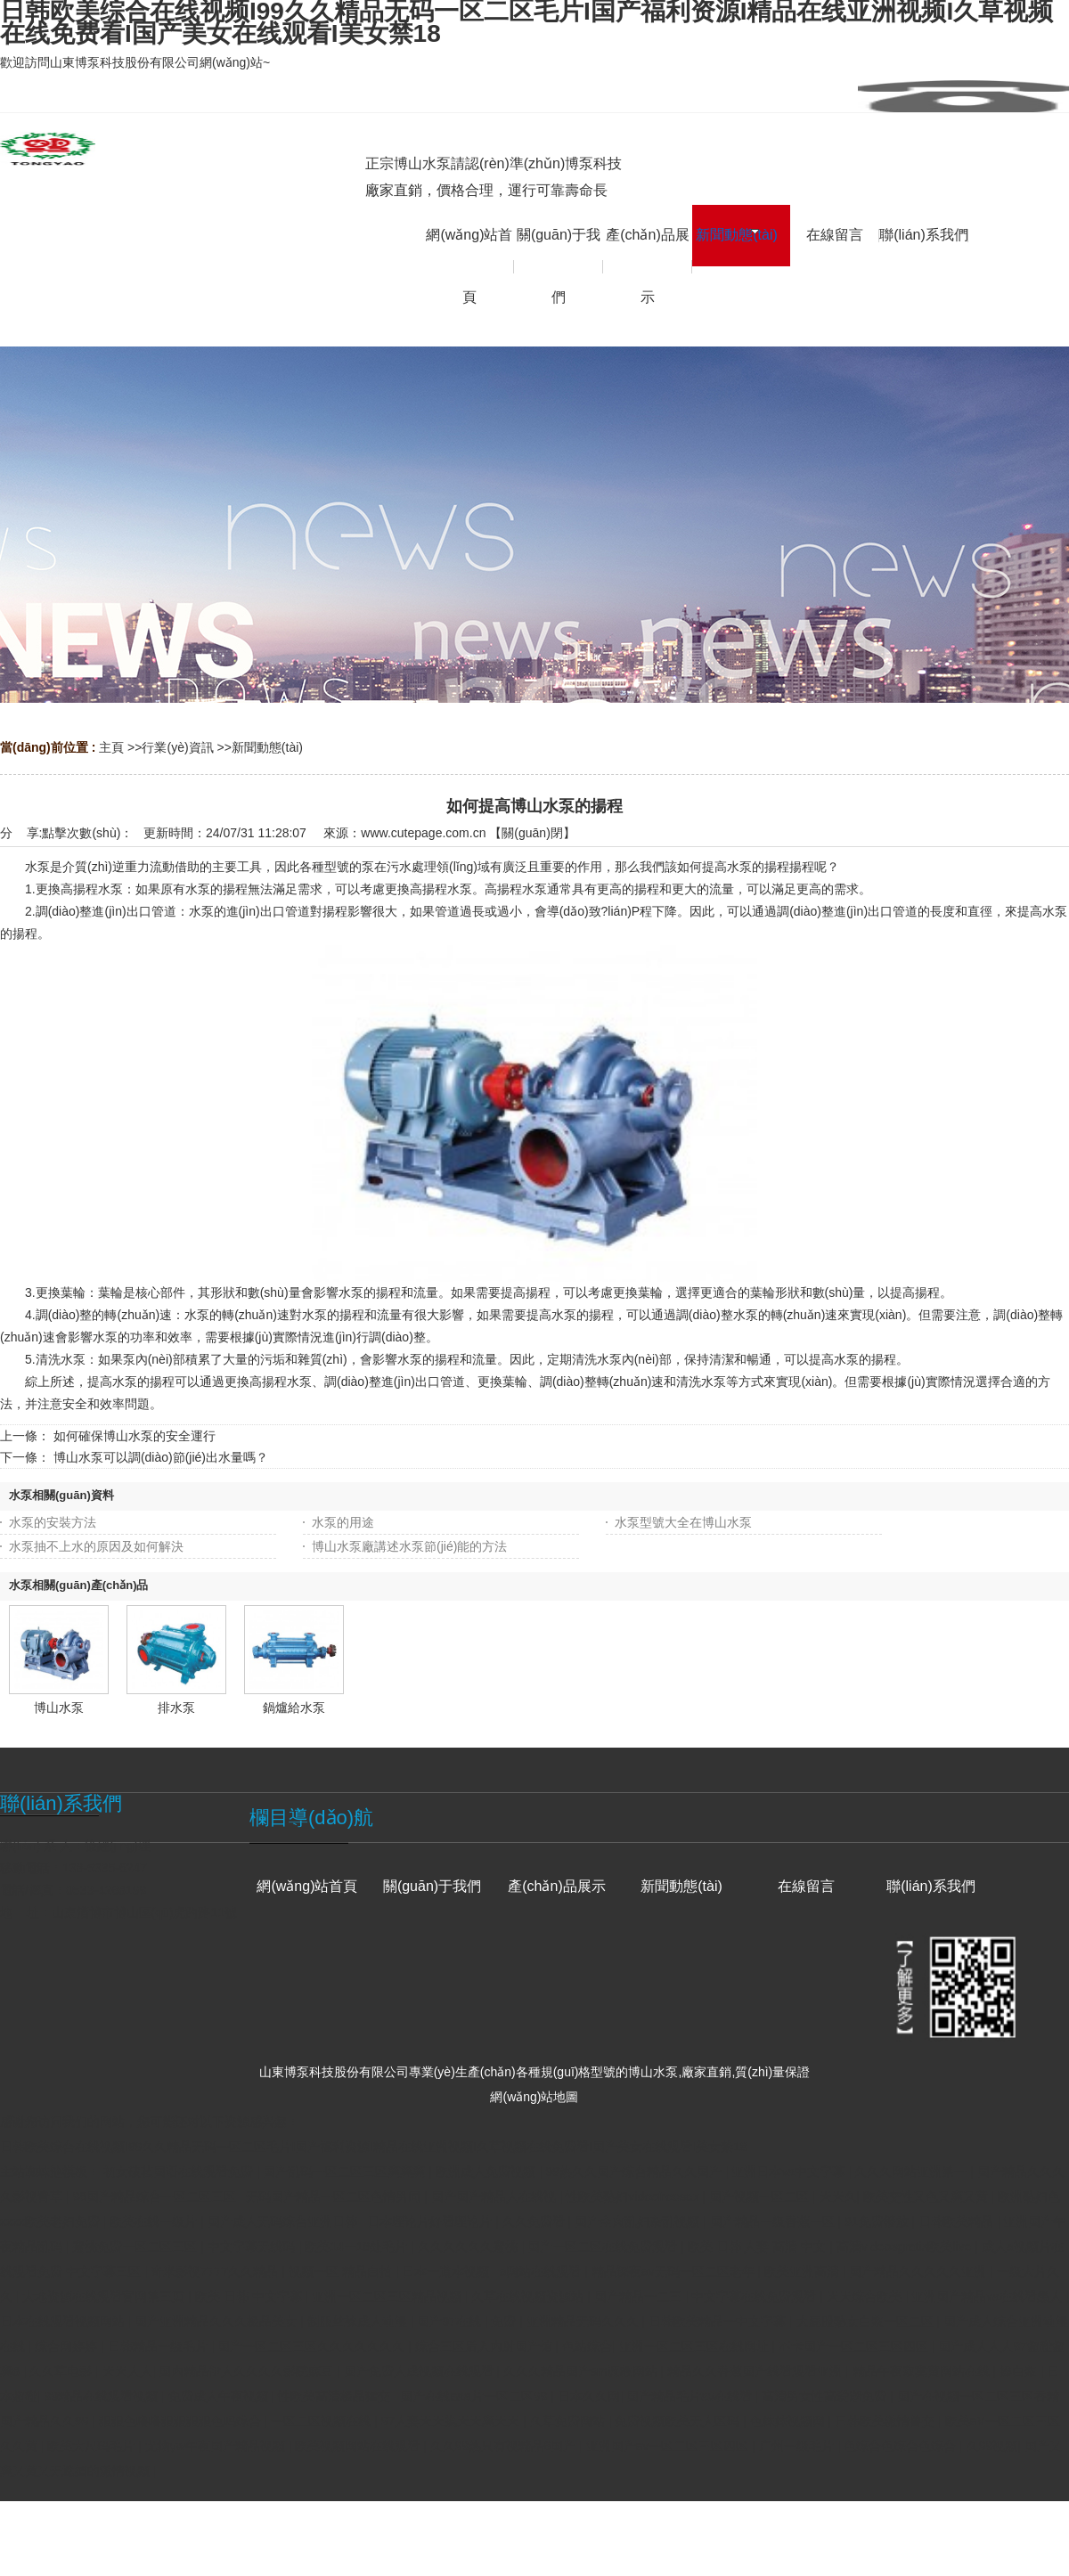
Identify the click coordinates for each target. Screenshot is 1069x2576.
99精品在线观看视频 (103, 2396)
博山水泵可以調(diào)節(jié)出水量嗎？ (160, 1457)
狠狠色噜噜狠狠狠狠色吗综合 (182, 2421)
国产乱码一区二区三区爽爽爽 (345, 2171)
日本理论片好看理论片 (431, 2221)
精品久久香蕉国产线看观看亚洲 (756, 2371)
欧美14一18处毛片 (358, 2246)
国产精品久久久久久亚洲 (919, 2271)
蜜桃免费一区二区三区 (136, 2246)
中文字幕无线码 (253, 2246)
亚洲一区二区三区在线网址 (695, 2346)
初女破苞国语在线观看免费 (180, 2171)
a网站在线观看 (542, 2271)
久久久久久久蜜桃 (469, 2246)
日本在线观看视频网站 (64, 2321)
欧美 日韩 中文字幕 (250, 2296)
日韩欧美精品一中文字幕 (719, 2321)
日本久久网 (589, 2396)
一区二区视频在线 (322, 2421)
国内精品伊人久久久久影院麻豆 (248, 2371)
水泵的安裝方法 (52, 1522)
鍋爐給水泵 (294, 1707)
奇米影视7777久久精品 (216, 2271)
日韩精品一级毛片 (159, 2346)
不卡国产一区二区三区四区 (855, 2346)
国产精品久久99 (46, 2421)
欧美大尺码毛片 (92, 2446)
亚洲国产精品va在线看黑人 (988, 2296)
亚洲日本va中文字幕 (789, 2171)
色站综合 (587, 2346)
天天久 (838, 2196)
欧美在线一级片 (155, 2221)
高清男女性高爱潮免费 (826, 2396)
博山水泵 (59, 1707)
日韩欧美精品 (957, 2221)
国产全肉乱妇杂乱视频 (639, 2221)
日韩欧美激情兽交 (886, 2421)
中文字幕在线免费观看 (755, 2296)
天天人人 (127, 2371)
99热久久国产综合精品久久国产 (634, 2171)
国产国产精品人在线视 (495, 2196)
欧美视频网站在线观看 (359, 2446)
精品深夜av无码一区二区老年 (675, 2271)
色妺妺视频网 (789, 2421)
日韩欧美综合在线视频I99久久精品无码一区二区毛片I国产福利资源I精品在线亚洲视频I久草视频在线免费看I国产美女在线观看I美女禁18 (373, 2147)
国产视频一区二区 (760, 2196)
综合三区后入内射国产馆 (485, 2346)
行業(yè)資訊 (177, 747)
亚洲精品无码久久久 (584, 2321)
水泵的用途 (343, 1522)
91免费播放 (878, 2221)
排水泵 (176, 1707)
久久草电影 (62, 2371)
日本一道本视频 (447, 2271)
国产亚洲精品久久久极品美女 (217, 2321)
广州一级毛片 (798, 2446)
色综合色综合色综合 (901, 2446)
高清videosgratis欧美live (905, 2246)
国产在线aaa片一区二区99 (475, 2396)
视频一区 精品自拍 (342, 2271)
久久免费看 (535, 2221)
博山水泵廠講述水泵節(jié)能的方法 (409, 1546)
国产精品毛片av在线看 (690, 2396)
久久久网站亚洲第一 (912, 2171)
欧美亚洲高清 (803, 2271)
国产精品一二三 (639, 2296)
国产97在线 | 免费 (468, 2321)
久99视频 (992, 2446)
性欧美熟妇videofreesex (634, 2196)
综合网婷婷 (68, 2346)
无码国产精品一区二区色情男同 (335, 2196)
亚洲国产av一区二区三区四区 (669, 2446)
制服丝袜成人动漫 (359, 2321)
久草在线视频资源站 (529, 2296)
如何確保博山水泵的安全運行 (134, 1436)
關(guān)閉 (532, 833)
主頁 (111, 747)
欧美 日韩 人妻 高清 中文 (758, 2246)
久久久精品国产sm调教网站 (582, 2371)
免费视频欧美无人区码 (679, 2421)
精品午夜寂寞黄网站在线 (923, 2371)
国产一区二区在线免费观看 (604, 2246)
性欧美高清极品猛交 (336, 2396)
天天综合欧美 (866, 2296)
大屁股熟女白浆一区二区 (866, 2321)
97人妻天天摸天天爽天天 (452, 2421)
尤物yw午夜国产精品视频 (217, 2446)
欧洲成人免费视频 (487, 2171)
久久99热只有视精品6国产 (504, 2446)
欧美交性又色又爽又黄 (927, 2196)
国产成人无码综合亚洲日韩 (284, 2221)
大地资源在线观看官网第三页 (105, 2296)
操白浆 (1020, 2371)
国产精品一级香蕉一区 (774, 2221)
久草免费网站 (569, 2421)
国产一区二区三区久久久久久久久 (312, 2346)
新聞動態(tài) (267, 747)
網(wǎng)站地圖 (534, 2097)
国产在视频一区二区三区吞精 (980, 2396)
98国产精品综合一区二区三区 (155, 2196)
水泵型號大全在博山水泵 (683, 1522)
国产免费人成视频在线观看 (420, 2371)
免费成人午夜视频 (220, 2396)
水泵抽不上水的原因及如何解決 (96, 1546)
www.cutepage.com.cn (423, 833)
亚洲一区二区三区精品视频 (388, 2296)
